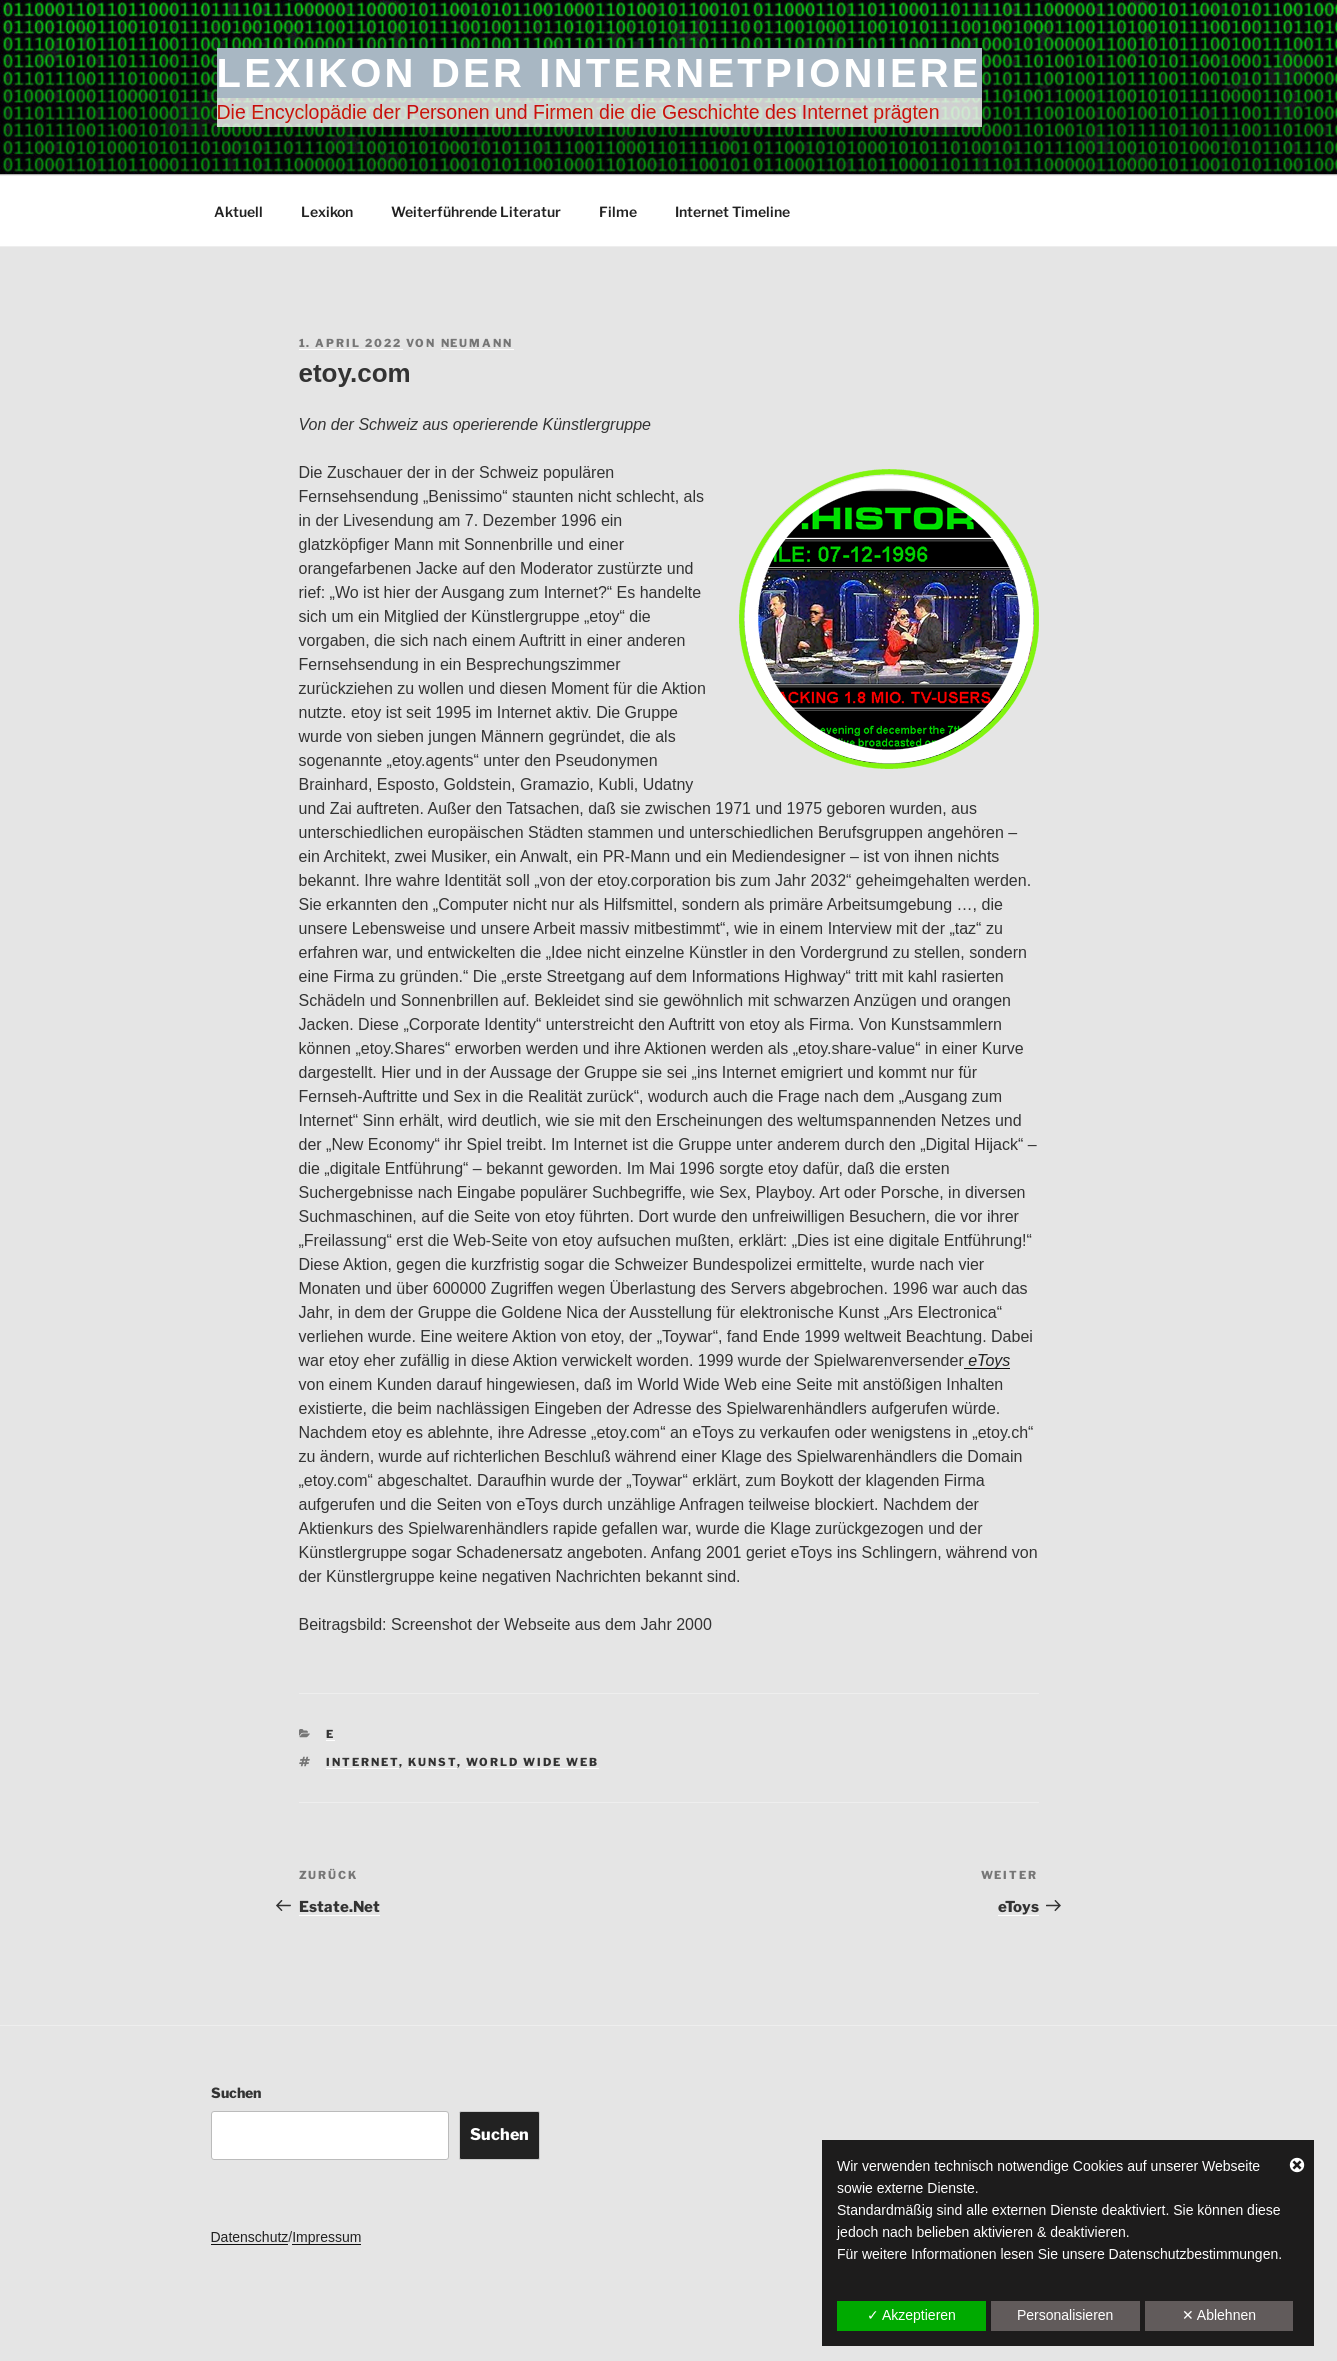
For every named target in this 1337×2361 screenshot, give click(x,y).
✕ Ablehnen (1219, 2315)
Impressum (326, 2237)
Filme (618, 211)
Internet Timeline (732, 211)
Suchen (236, 2092)
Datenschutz (250, 2237)
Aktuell (238, 211)
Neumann (477, 343)
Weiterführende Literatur (476, 211)
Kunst (432, 1762)
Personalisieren (1065, 2315)
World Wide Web (532, 1762)
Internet (362, 1762)
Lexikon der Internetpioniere (599, 73)
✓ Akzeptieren (911, 2315)
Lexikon (327, 211)
